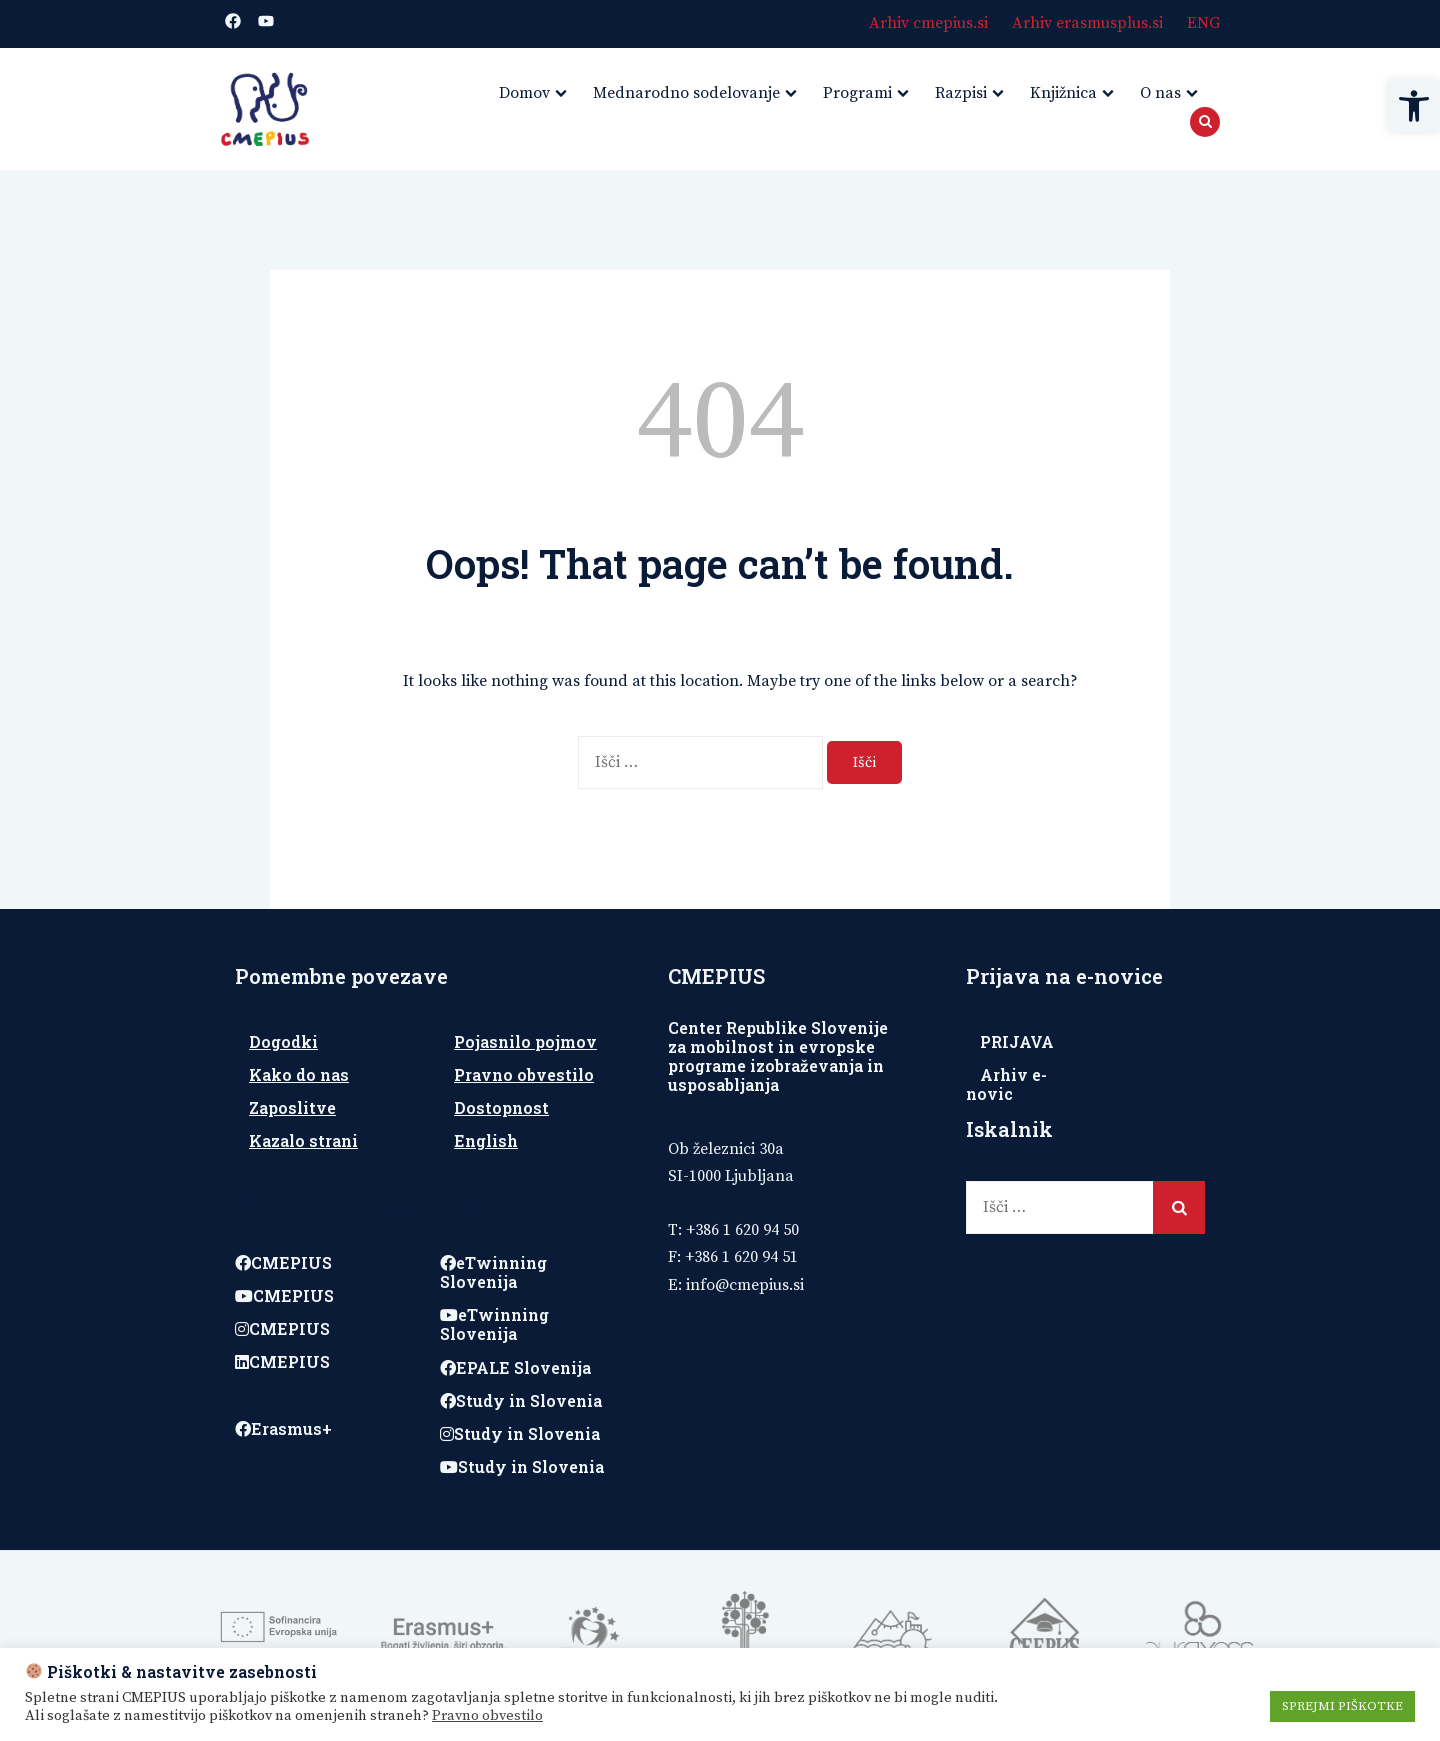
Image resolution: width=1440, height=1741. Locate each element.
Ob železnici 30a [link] (726, 1149)
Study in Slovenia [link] (521, 1400)
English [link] (486, 1140)
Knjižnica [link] (1063, 93)
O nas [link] (1160, 93)
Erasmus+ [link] (283, 1428)
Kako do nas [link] (299, 1074)
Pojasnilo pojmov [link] (525, 1041)
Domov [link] (524, 93)
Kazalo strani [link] (303, 1140)
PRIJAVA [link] (1017, 1041)
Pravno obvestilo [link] (524, 1074)
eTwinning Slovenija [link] (493, 1272)
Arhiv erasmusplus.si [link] (1087, 23)
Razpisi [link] (961, 93)
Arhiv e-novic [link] (1006, 1084)
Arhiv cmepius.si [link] (928, 23)
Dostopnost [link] (501, 1107)
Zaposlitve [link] (292, 1107)
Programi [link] (857, 93)
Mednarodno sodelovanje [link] (686, 93)
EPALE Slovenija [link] (515, 1367)
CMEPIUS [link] (283, 1262)
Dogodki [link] (283, 1041)
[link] (1414, 106)
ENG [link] (1203, 23)
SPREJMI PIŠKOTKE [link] (1342, 1706)
